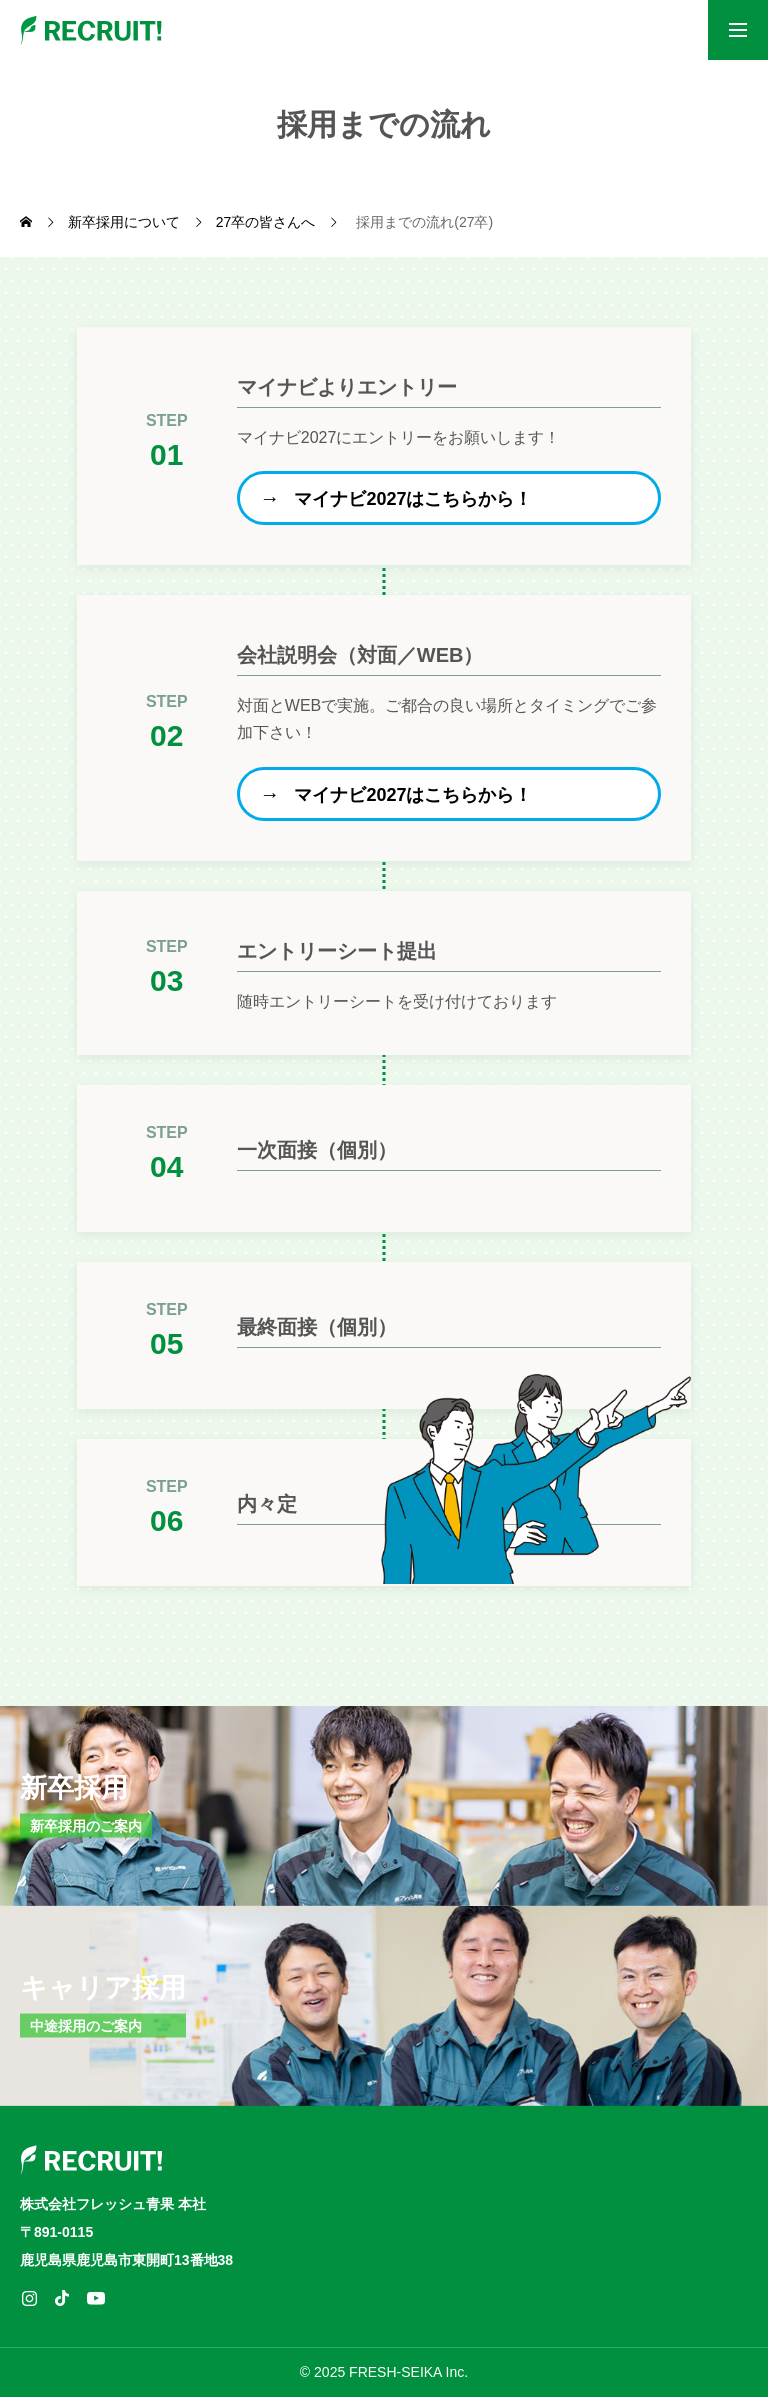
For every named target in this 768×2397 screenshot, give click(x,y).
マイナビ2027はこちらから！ (414, 499)
